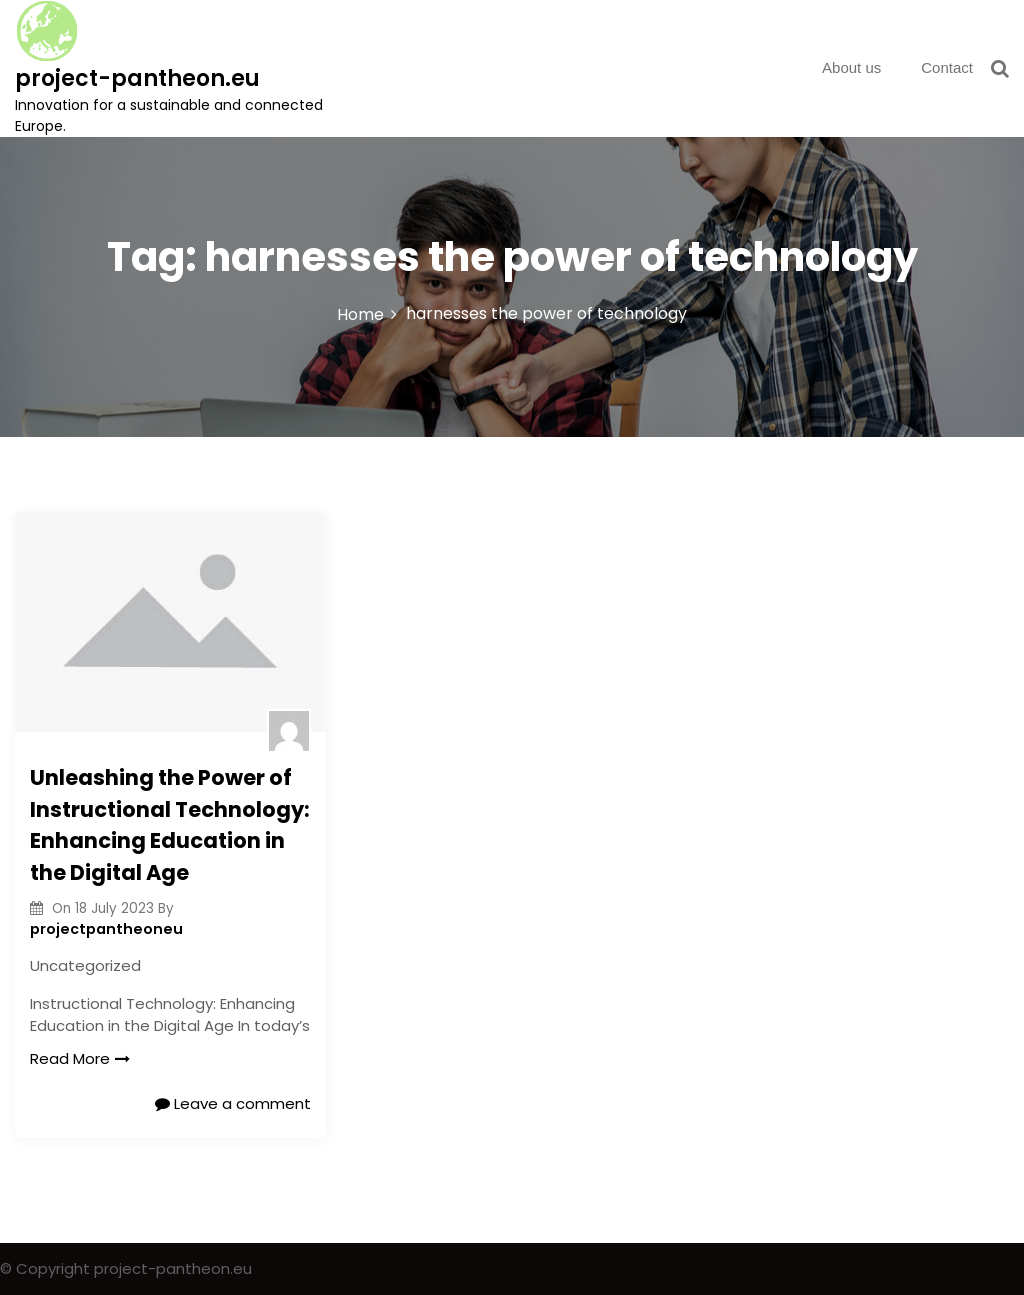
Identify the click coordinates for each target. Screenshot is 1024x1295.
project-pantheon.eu (137, 78)
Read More (80, 1058)
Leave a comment (233, 1103)
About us (851, 67)
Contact (947, 67)
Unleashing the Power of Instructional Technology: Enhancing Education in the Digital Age (170, 825)
